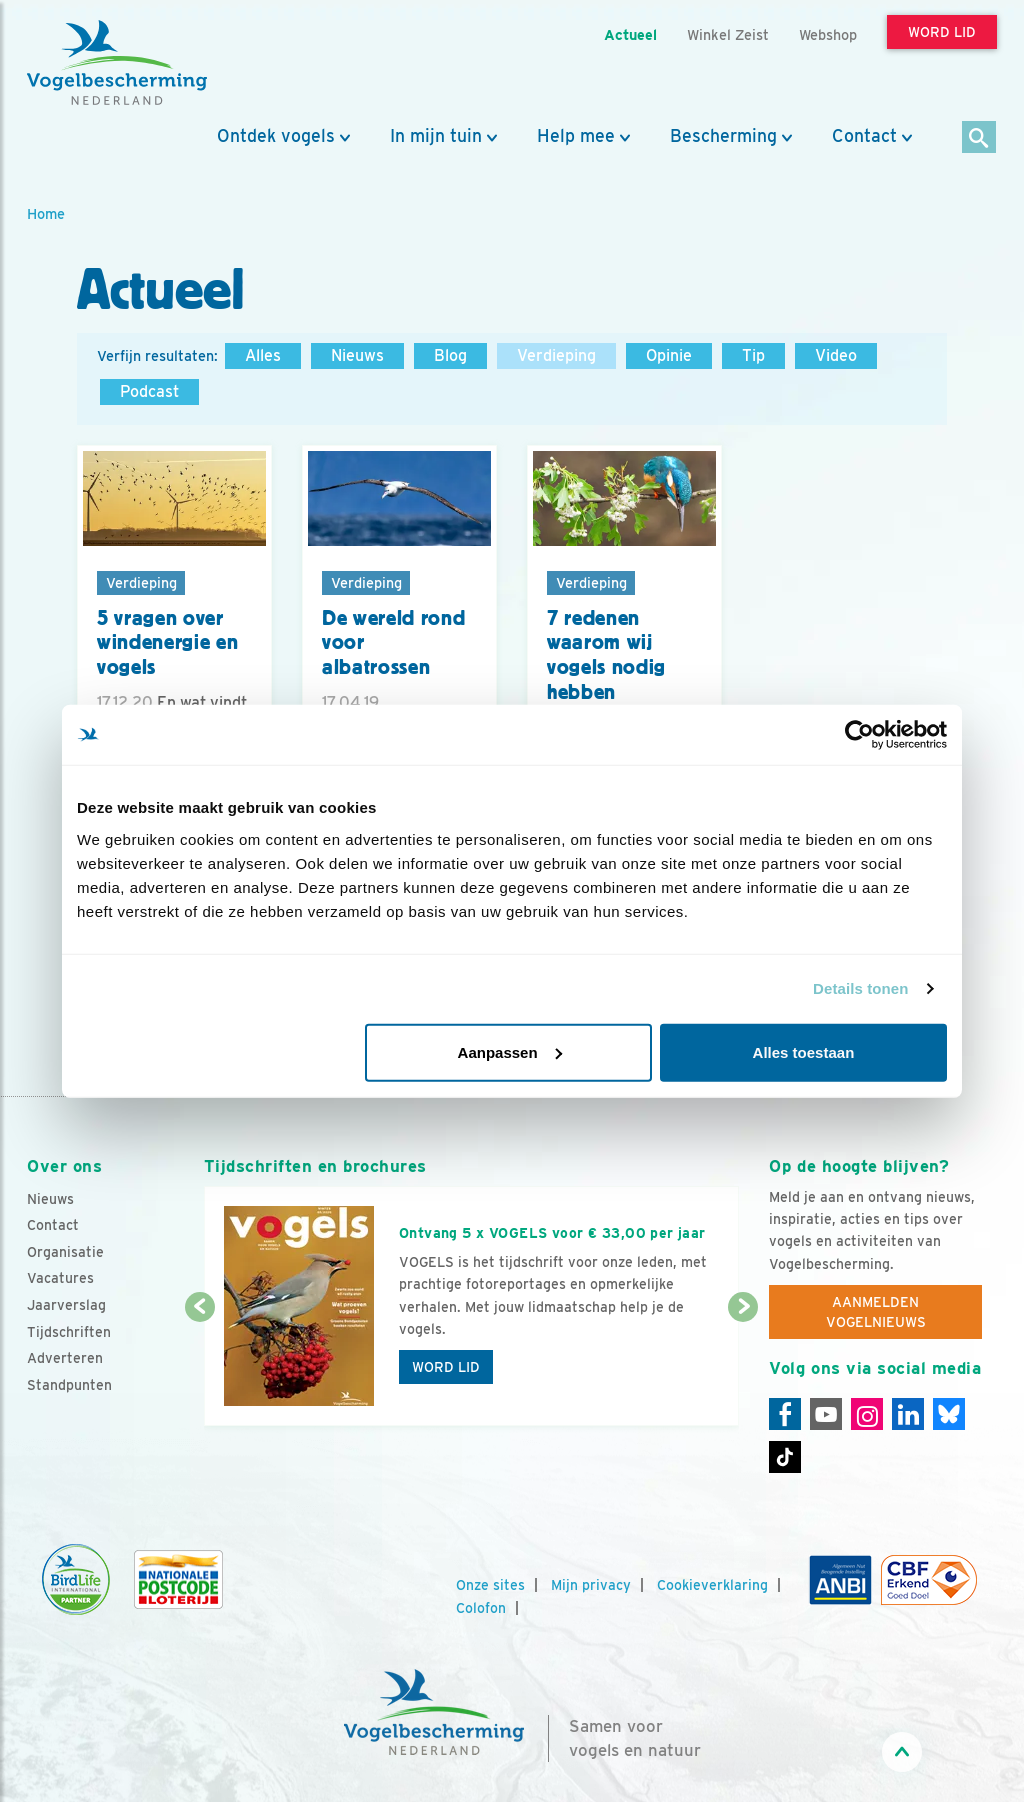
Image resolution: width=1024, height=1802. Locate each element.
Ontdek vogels (276, 136)
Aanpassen (510, 1051)
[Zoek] (979, 138)
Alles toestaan (804, 1051)
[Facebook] (785, 1414)
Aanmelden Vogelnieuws (876, 1312)
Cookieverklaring (712, 1585)
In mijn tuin (436, 136)
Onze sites (490, 1585)
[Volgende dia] (743, 1368)
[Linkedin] (908, 1414)
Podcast (149, 391)
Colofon (481, 1608)
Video (836, 355)
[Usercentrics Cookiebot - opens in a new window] (859, 735)
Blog (450, 355)
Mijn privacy (591, 1585)
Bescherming (723, 136)
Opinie (669, 355)
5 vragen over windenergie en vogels (167, 642)
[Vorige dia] (200, 1368)
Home (46, 213)
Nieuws (357, 355)
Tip (753, 355)
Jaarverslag (66, 1305)
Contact (864, 136)
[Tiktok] (785, 1457)
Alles (263, 355)
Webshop (828, 34)
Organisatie (65, 1252)
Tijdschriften (69, 1332)
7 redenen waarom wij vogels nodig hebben (606, 655)
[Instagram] (867, 1414)
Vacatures (60, 1278)
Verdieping (556, 355)
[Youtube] (826, 1414)
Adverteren (65, 1358)
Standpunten (69, 1385)
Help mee (576, 136)
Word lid (446, 1367)
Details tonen (860, 988)
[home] (117, 63)
